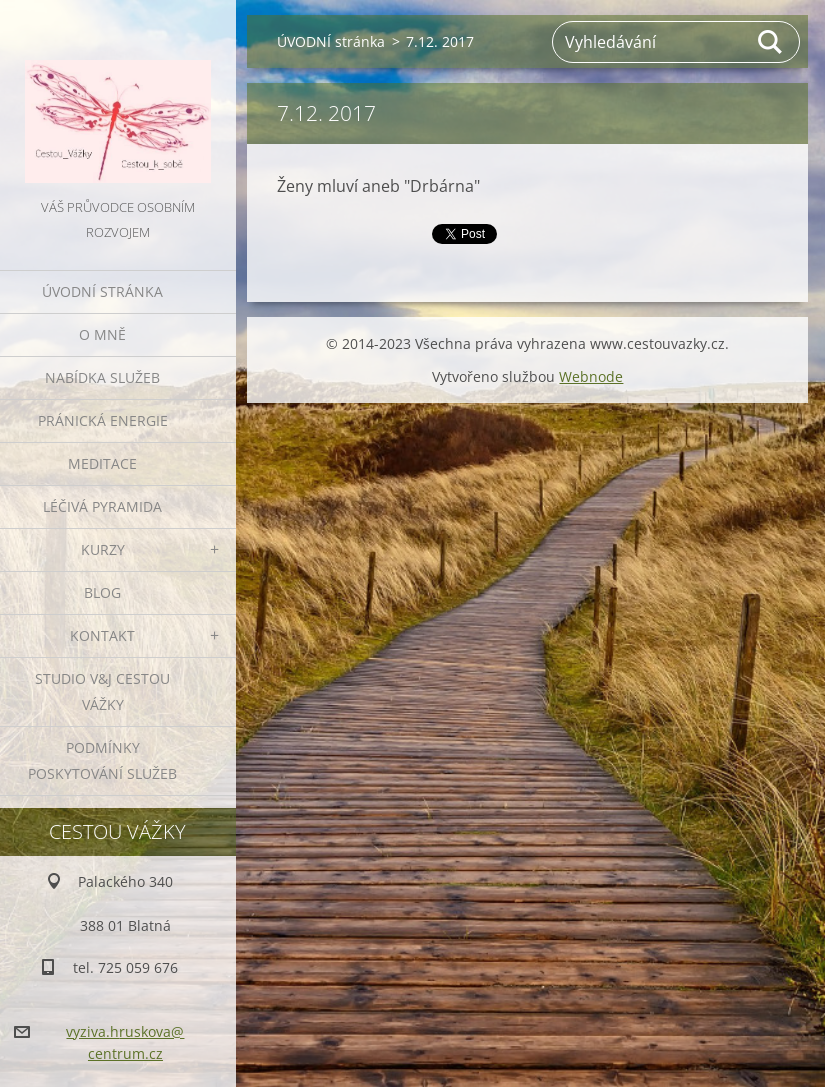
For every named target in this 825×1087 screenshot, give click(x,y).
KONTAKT (102, 635)
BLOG (102, 592)
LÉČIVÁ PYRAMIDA (102, 506)
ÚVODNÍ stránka (102, 291)
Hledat (771, 42)
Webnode (591, 376)
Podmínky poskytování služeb (102, 760)
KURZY (103, 549)
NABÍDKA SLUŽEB (102, 377)
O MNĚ (102, 334)
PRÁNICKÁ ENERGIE (103, 420)
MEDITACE (102, 463)
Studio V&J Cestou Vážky (102, 691)
